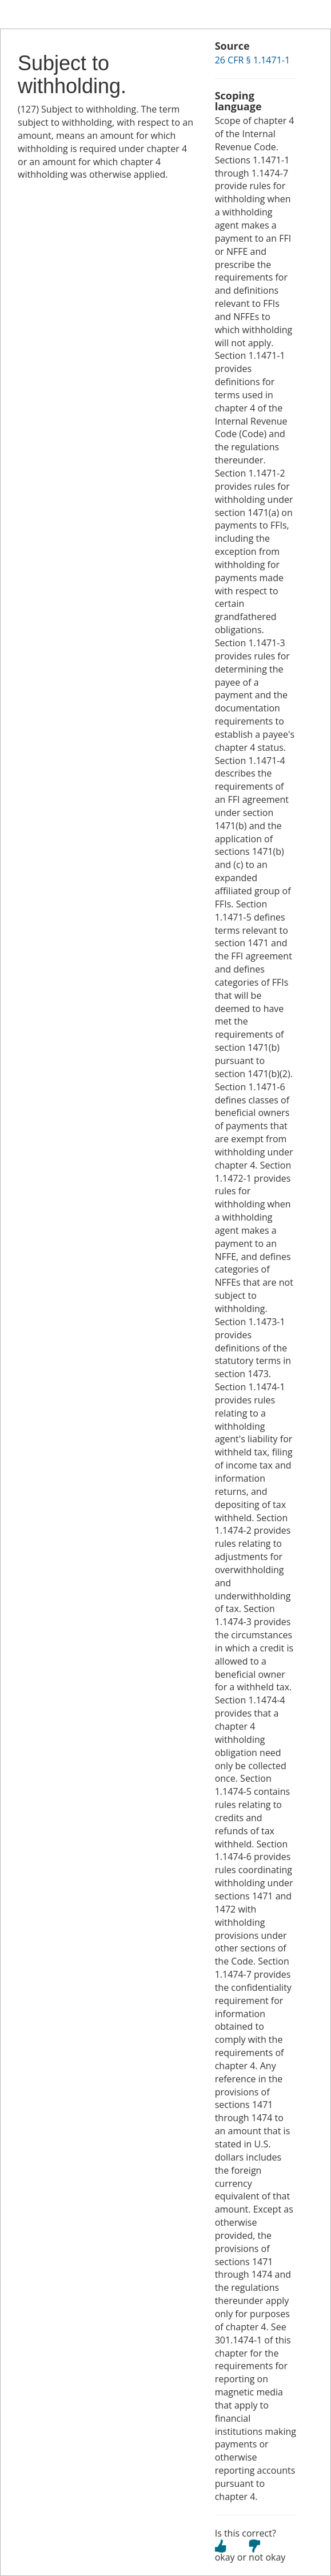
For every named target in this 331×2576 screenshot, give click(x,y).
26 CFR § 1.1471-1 (252, 60)
